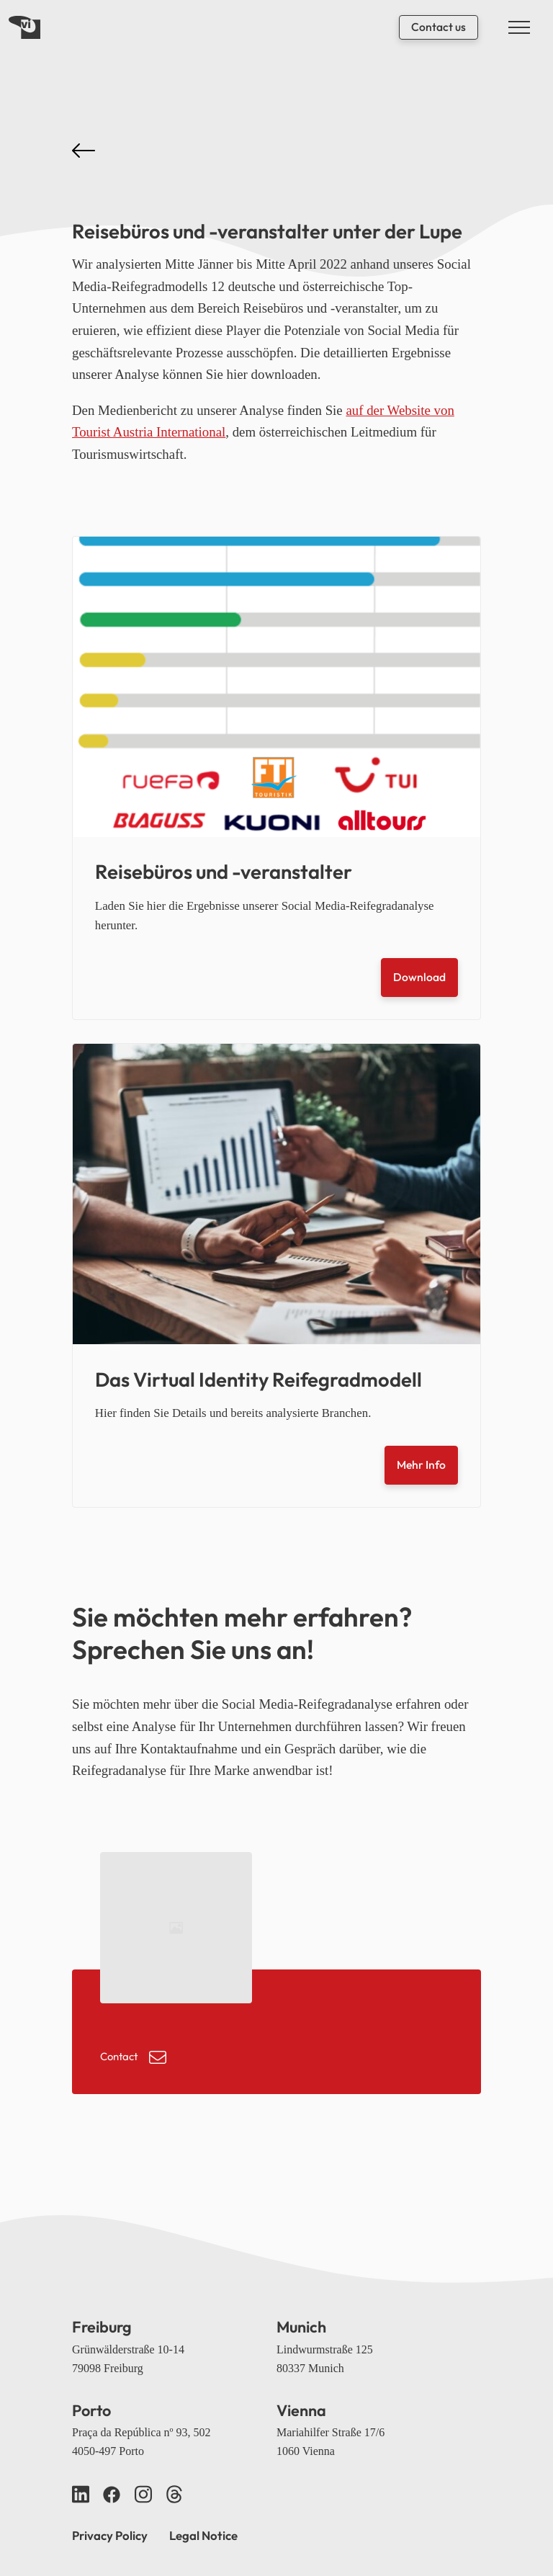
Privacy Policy (110, 2535)
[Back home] (24, 27)
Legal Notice (203, 2535)
